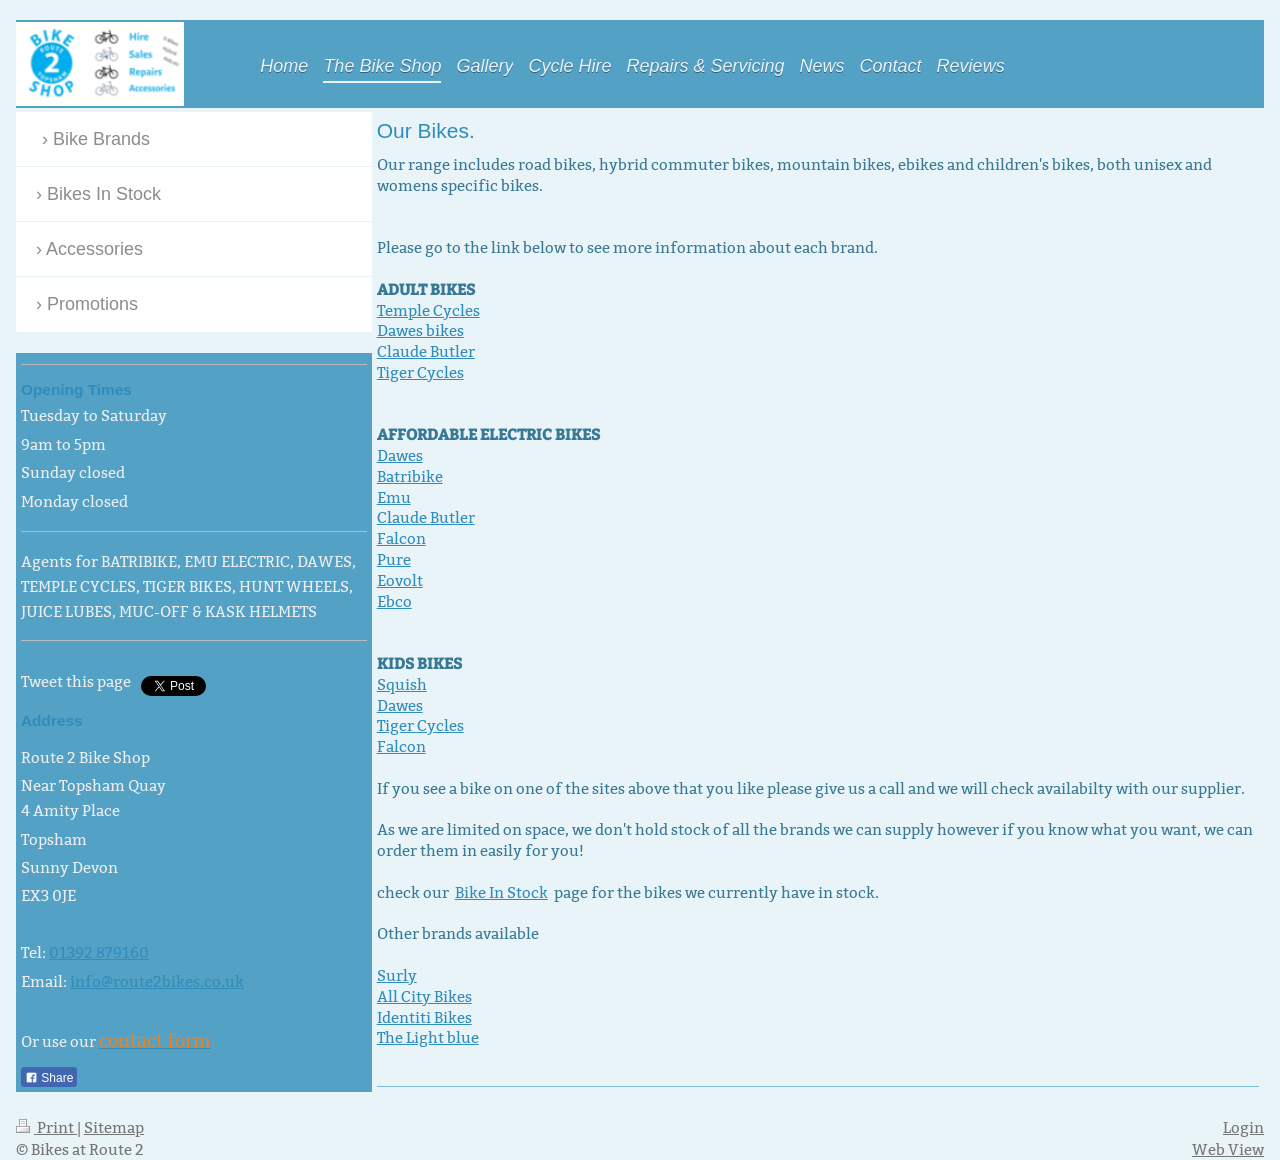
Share (49, 1078)
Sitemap (114, 1127)
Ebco (394, 601)
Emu (394, 497)
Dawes (400, 455)
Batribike (410, 476)
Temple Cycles (428, 310)
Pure (394, 559)
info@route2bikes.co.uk (157, 981)
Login (1243, 1127)
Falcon (401, 538)
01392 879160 (99, 952)
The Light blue (428, 1037)
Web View (1228, 1149)
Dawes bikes (420, 330)
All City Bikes (424, 996)
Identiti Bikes (424, 1017)
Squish (402, 684)
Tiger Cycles (420, 372)
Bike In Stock (501, 892)
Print (46, 1127)
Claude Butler (426, 351)
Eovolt (400, 580)
